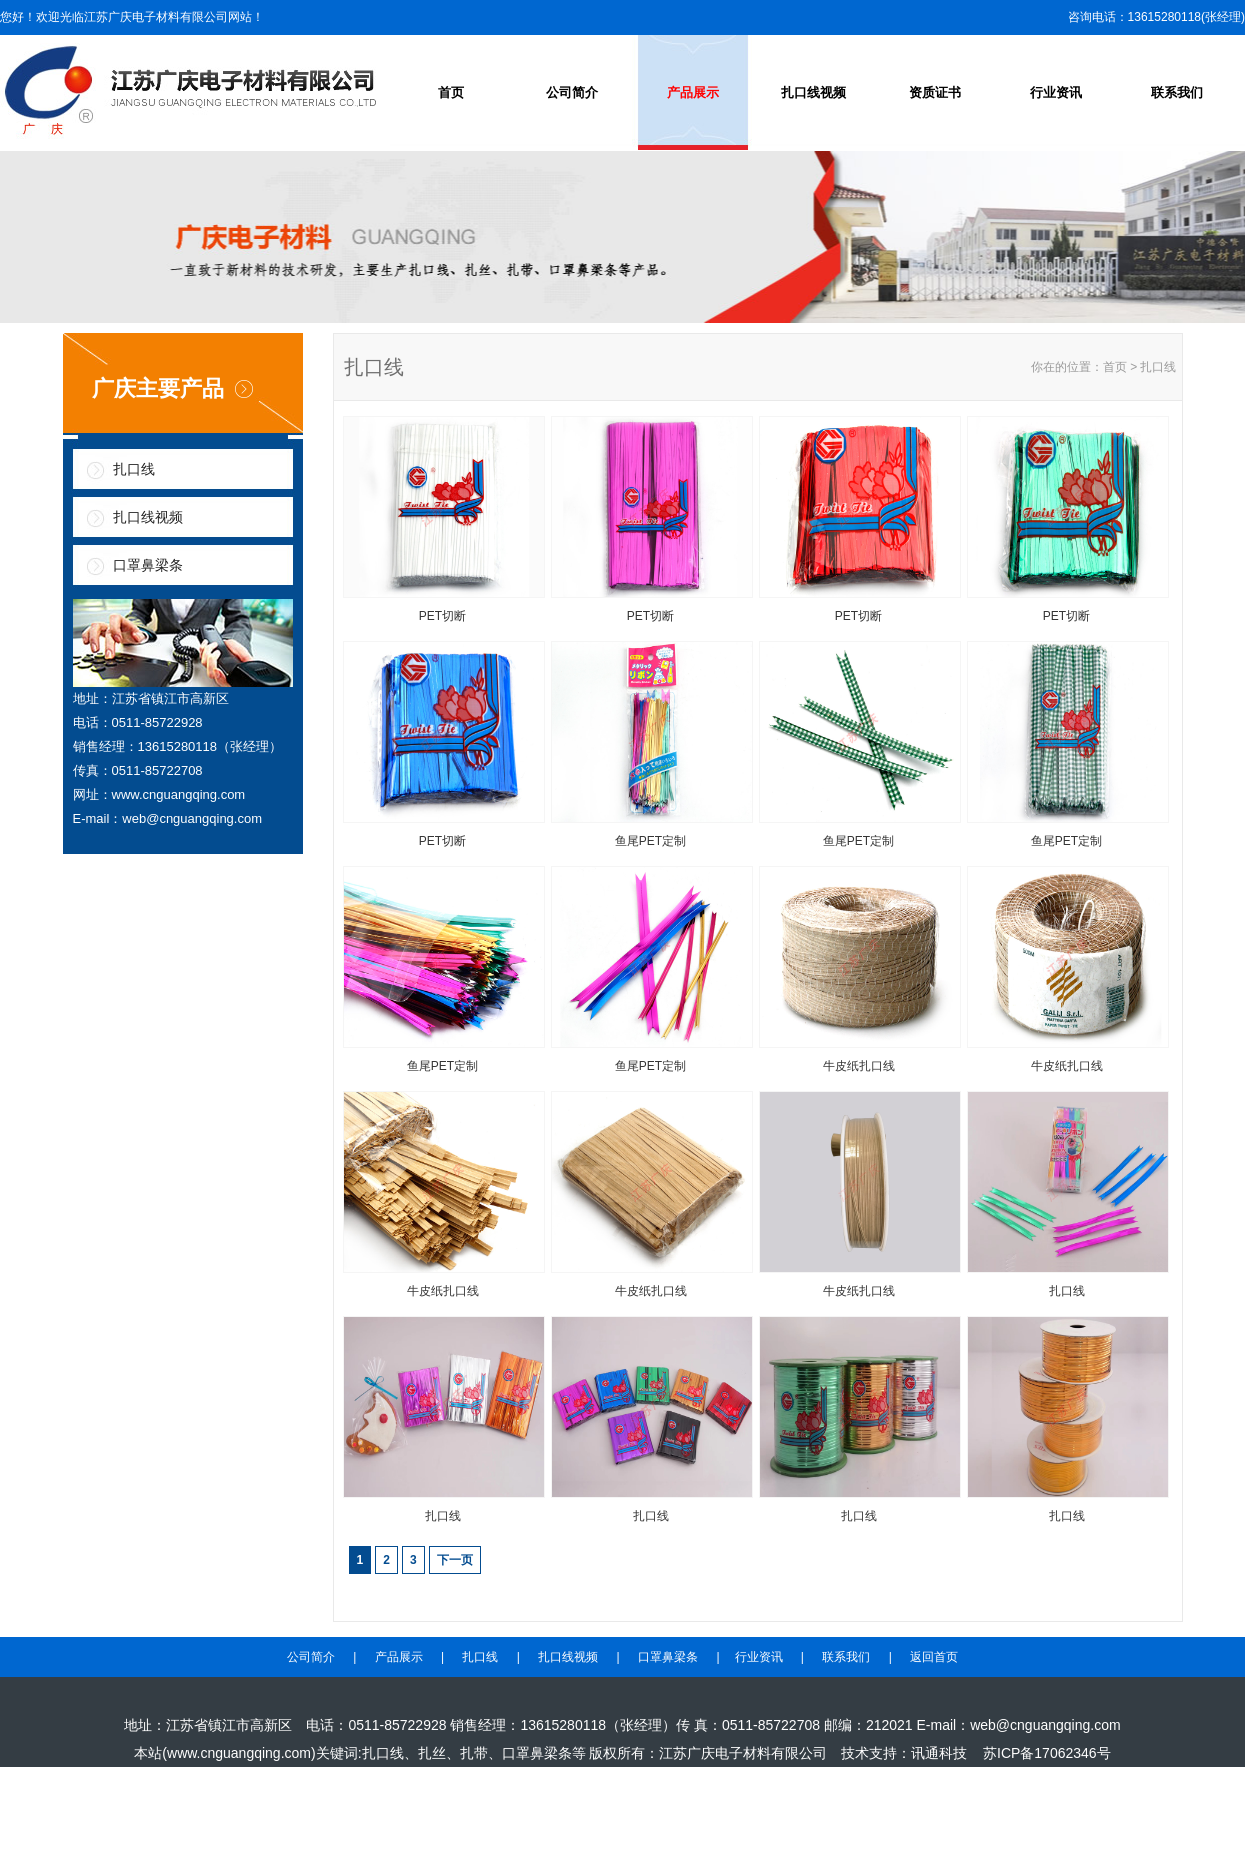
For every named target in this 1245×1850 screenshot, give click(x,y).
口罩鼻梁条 (148, 565)
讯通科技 (939, 1753)
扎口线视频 (813, 92)
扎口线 (134, 469)
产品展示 (693, 92)
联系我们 (1177, 92)
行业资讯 (1056, 92)
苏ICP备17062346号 (1047, 1753)
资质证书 (935, 92)
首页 (451, 92)
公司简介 (572, 92)
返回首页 (934, 1657)
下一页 (455, 1560)
